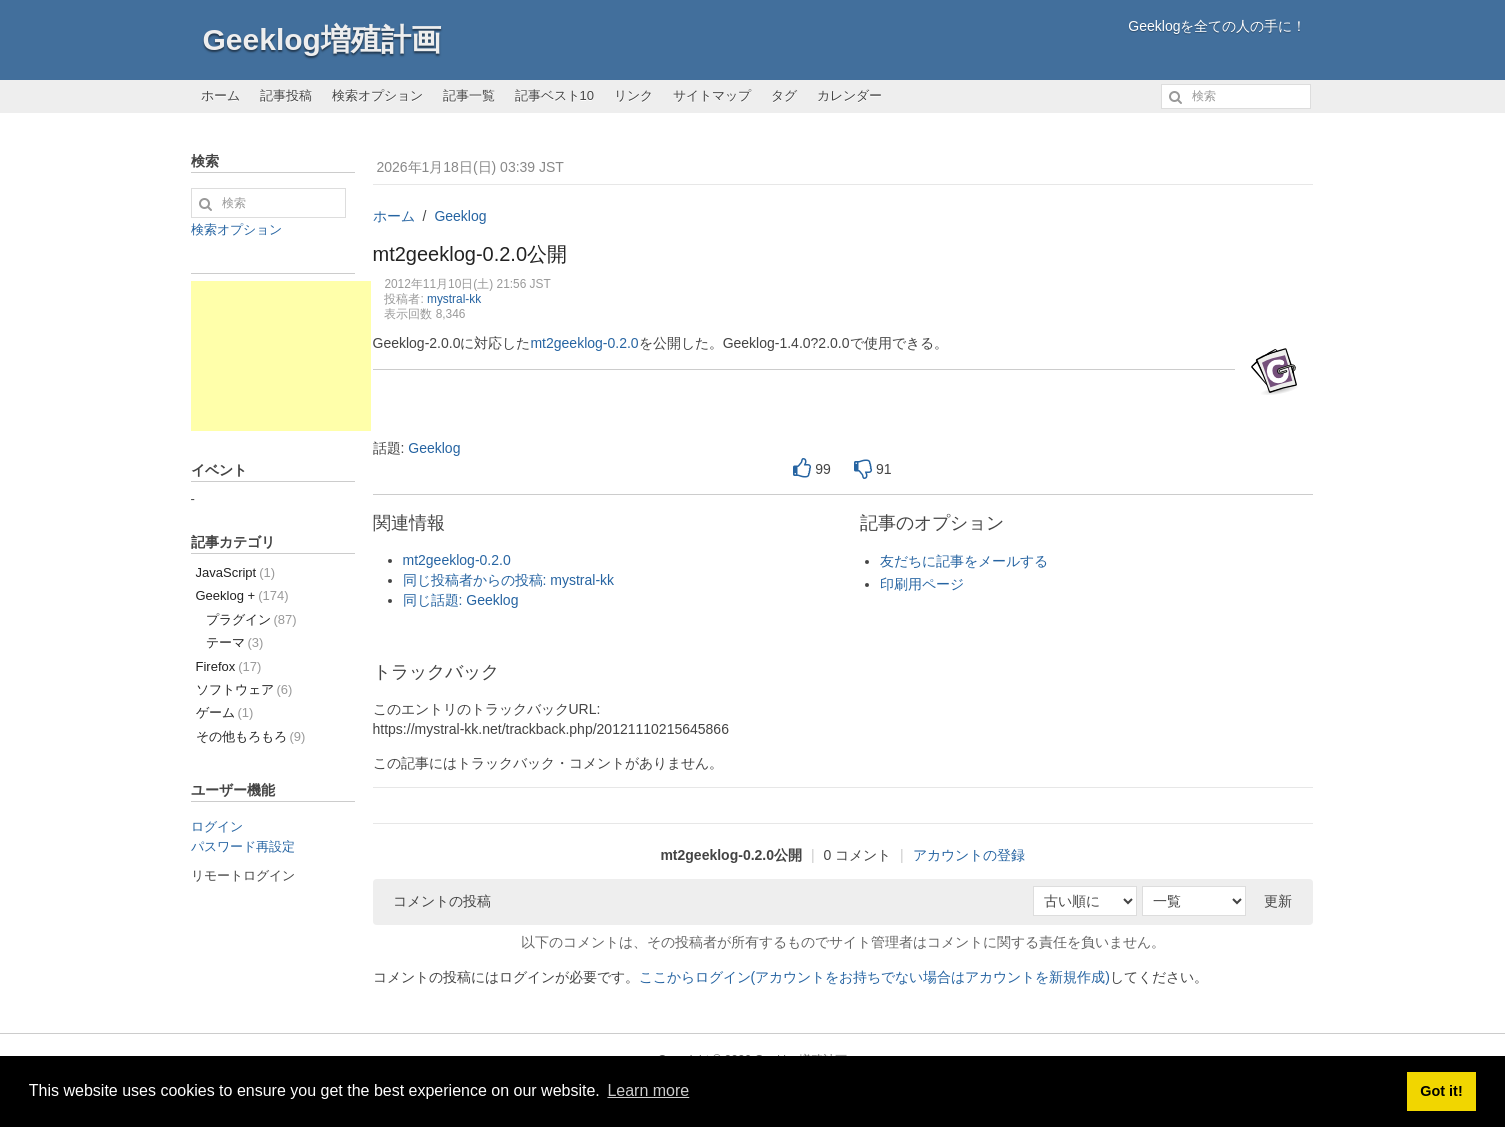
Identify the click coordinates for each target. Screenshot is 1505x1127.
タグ (784, 95)
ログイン (217, 826)
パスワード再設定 (243, 846)
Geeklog (460, 216)
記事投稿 (286, 95)
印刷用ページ (922, 584)
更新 (1278, 901)
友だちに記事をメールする (964, 561)
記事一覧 (469, 95)
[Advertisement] (281, 356)
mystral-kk (454, 299)
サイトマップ (712, 95)
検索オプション (377, 95)
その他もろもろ (251, 736)
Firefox (229, 666)
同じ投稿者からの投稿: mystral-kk (509, 580)
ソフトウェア (244, 689)
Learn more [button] (648, 1090)
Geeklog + (242, 595)
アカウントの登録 (969, 855)
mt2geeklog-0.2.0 (584, 343)
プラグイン (251, 619)
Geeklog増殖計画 (322, 39)
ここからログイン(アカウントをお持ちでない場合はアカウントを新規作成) (874, 977)
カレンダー (849, 95)
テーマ (235, 642)
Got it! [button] (1441, 1091)
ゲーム (225, 712)
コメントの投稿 (442, 901)
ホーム (220, 95)
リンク (633, 95)
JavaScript (236, 572)
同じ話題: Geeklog (461, 600)
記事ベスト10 (554, 95)
